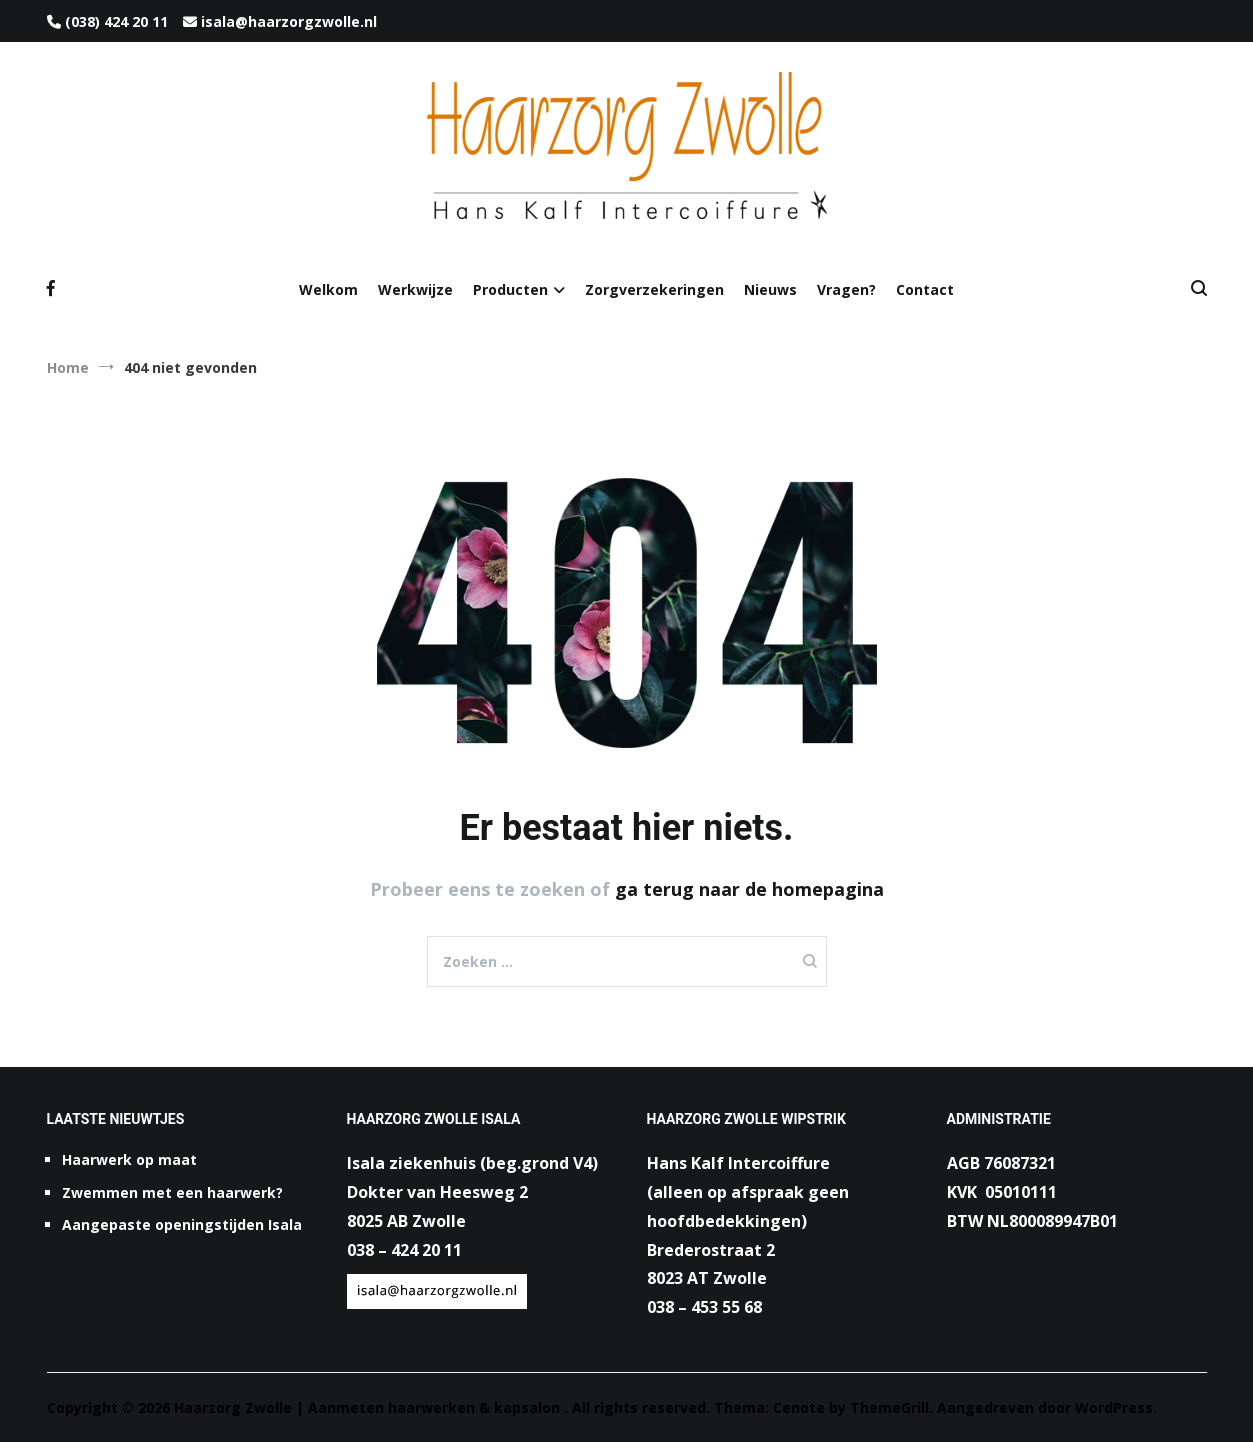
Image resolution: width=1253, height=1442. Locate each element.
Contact (925, 289)
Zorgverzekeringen (654, 289)
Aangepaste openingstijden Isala (182, 1224)
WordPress (1114, 1407)
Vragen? (846, 289)
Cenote (799, 1407)
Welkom (328, 289)
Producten (510, 289)
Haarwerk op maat (129, 1159)
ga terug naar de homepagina (749, 889)
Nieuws (770, 289)
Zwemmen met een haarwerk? (172, 1192)
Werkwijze (415, 289)
